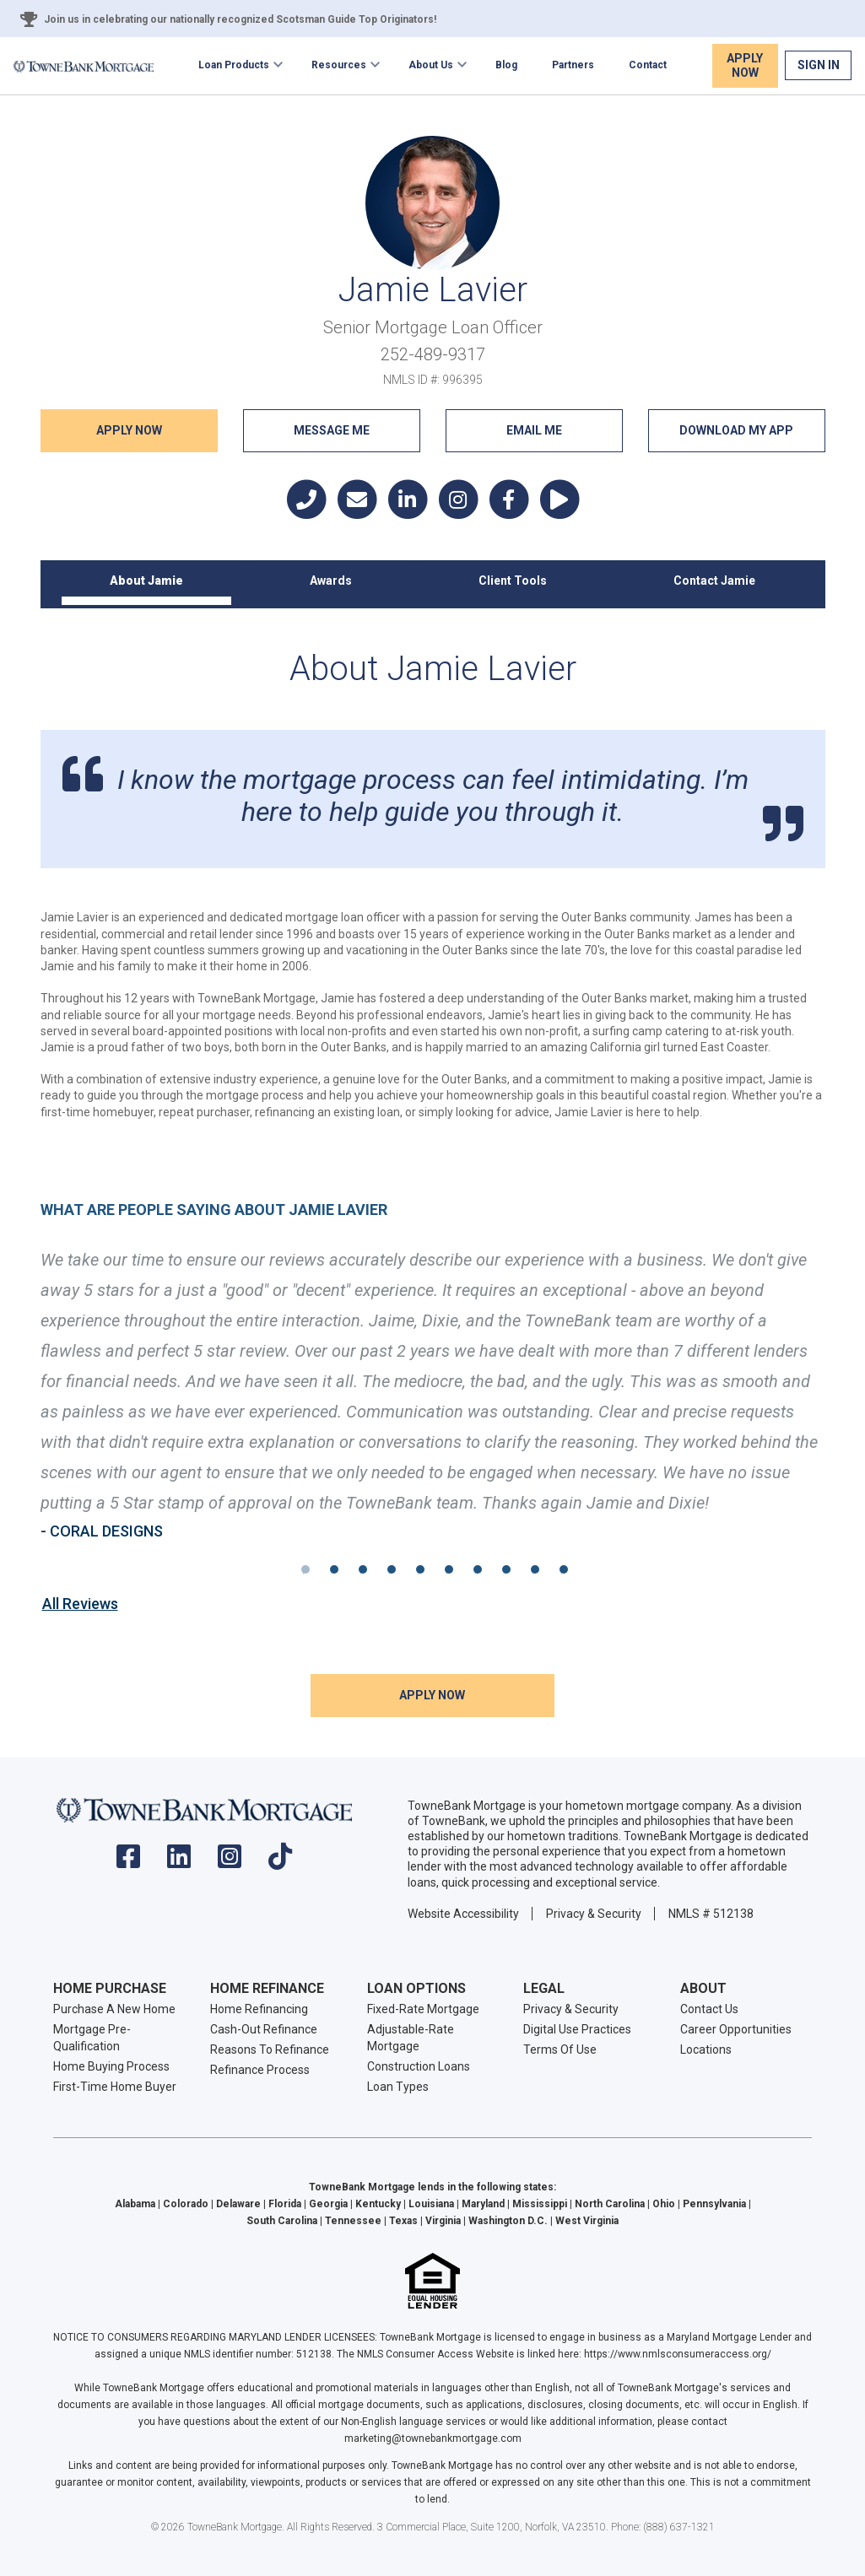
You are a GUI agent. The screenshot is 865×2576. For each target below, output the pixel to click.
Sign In (818, 65)
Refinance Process (260, 2069)
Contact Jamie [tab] (714, 580)
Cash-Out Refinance (263, 2029)
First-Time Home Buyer (114, 2086)
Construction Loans (418, 2066)
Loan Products (233, 65)
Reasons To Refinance (269, 2049)
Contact (648, 65)
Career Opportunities (736, 2029)
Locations (706, 2049)
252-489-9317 (433, 354)
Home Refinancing (259, 2009)
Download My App (736, 430)
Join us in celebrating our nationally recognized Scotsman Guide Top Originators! (240, 19)
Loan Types (398, 2086)
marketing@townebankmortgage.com (433, 2438)
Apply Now (745, 65)
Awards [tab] (331, 580)
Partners (573, 65)
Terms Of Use (560, 2049)
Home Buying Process (111, 2066)
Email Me (534, 430)
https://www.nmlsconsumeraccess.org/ (677, 2354)
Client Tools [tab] (512, 580)
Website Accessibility (463, 1913)
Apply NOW (129, 430)
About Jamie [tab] (146, 580)
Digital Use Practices (577, 2029)
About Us (430, 65)
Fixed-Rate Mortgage (423, 2009)
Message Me (332, 430)
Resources (338, 65)
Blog (506, 65)
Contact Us (709, 2009)
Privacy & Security (593, 1913)
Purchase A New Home (114, 2009)
